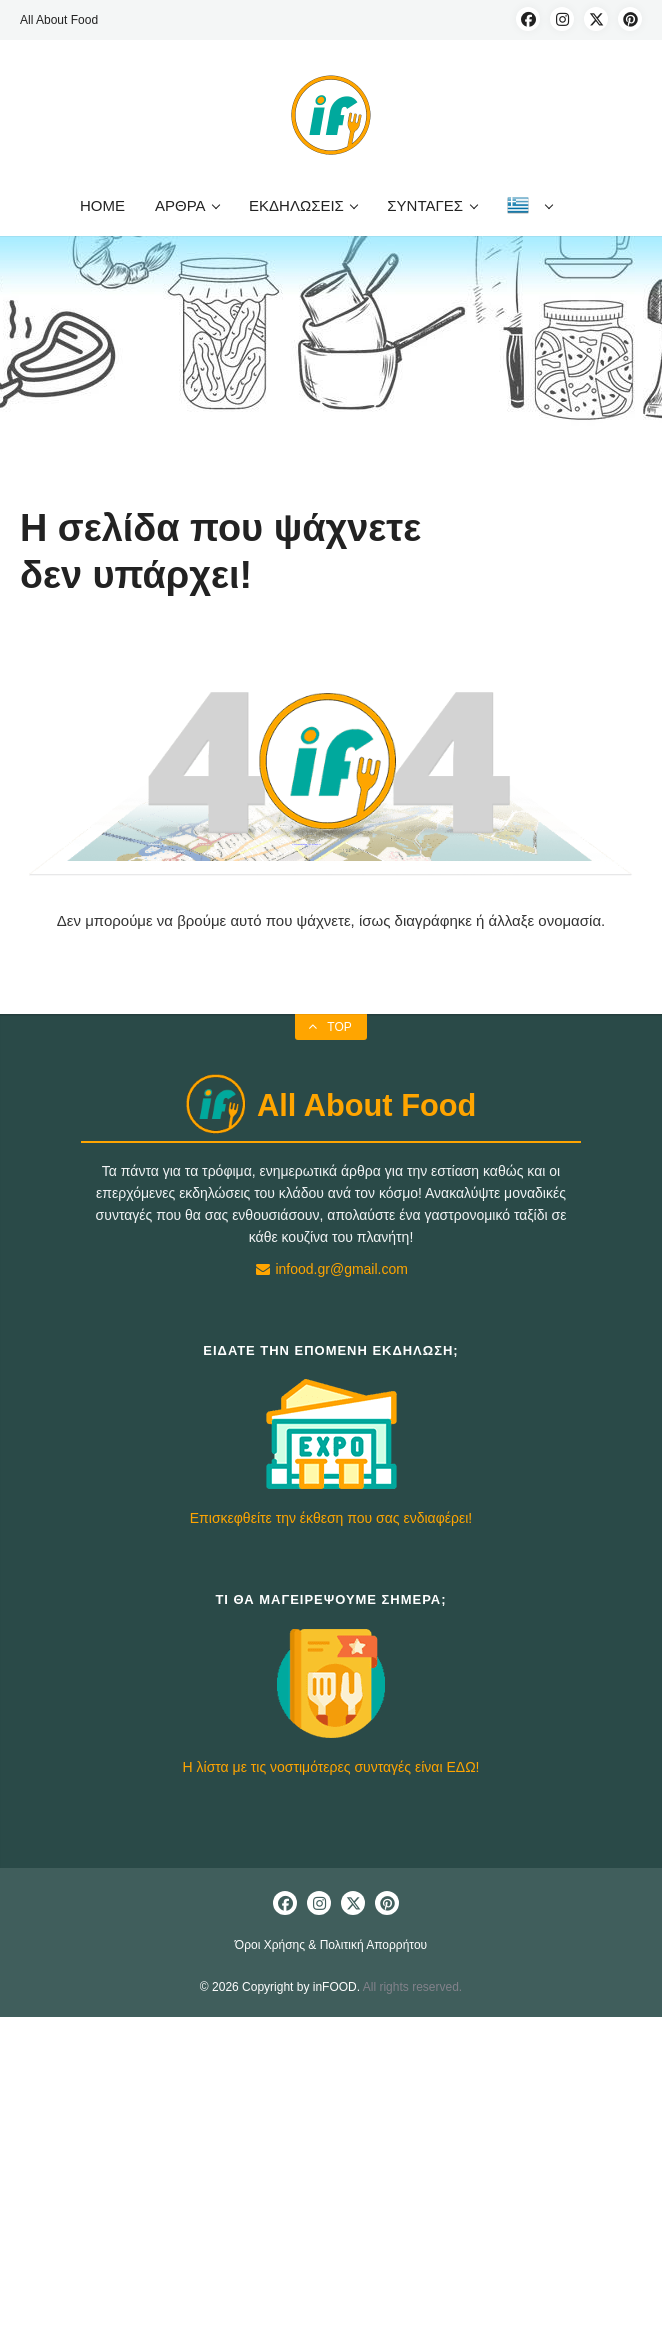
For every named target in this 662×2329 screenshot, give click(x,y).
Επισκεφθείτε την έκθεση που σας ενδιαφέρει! (331, 1518)
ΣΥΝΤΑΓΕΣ (431, 205)
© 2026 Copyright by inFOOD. (280, 1987)
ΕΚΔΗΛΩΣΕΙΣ (303, 205)
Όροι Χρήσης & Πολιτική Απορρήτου (331, 1945)
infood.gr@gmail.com (331, 1269)
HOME (102, 205)
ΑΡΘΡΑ (187, 205)
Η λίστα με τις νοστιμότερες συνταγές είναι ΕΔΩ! (331, 1767)
